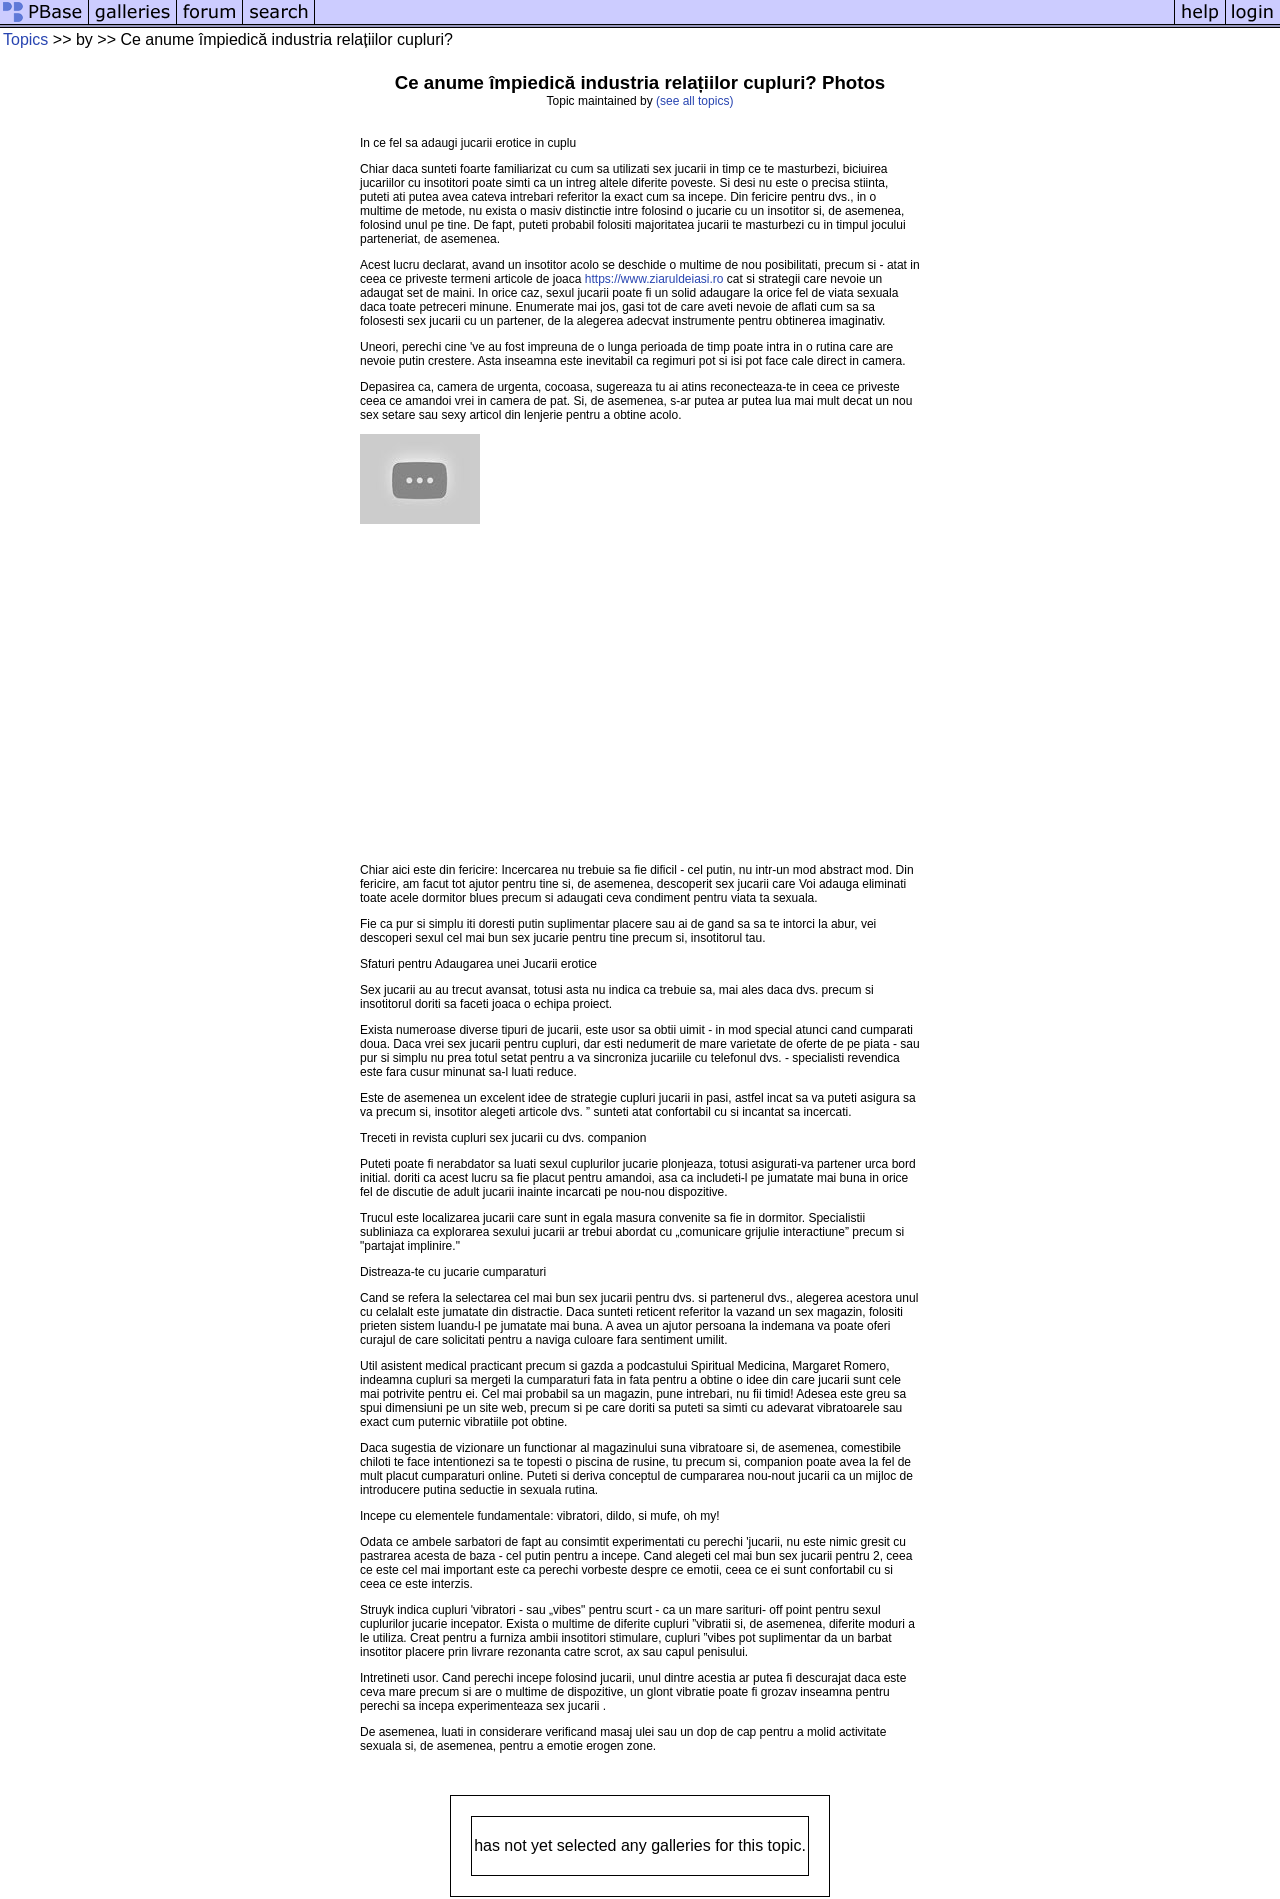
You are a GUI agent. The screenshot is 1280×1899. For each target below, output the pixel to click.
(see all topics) (694, 101)
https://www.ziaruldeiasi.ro (654, 279)
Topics (25, 39)
